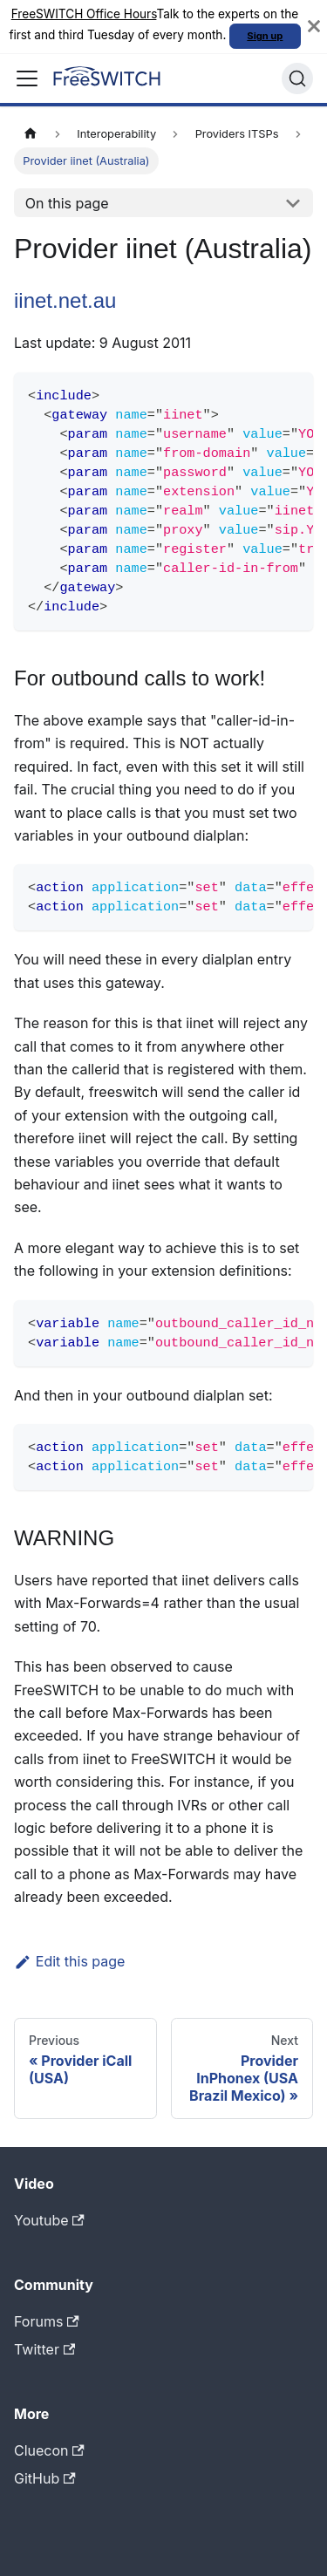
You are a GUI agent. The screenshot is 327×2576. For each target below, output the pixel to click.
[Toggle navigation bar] (27, 78)
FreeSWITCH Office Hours (84, 14)
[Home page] (30, 133)
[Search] (297, 78)
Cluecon (49, 2450)
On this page (67, 203)
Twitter (44, 2349)
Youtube (49, 2220)
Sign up (265, 36)
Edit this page (69, 1961)
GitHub (45, 2478)
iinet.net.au (65, 300)
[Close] (314, 26)
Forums (46, 2321)
